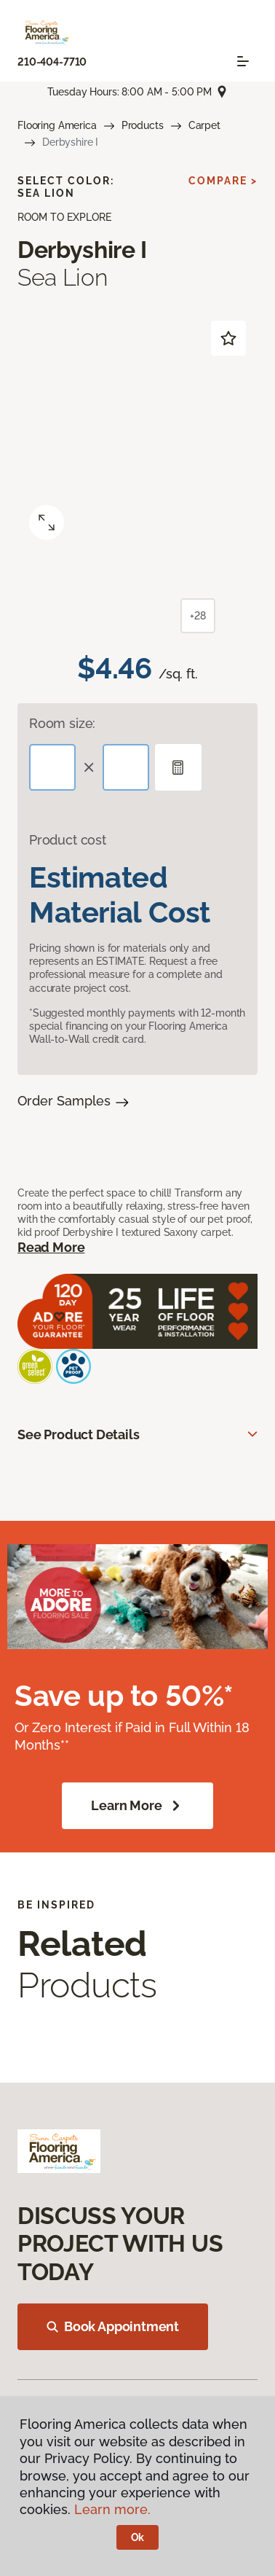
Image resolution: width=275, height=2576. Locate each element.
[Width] (126, 767)
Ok (138, 2537)
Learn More (137, 1806)
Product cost (67, 839)
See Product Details (78, 1434)
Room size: (62, 723)
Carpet (204, 125)
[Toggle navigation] (243, 61)
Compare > (223, 181)
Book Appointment (113, 2326)
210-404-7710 (52, 62)
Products (142, 125)
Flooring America (57, 125)
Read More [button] (50, 1247)
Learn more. (112, 2509)
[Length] (52, 767)
